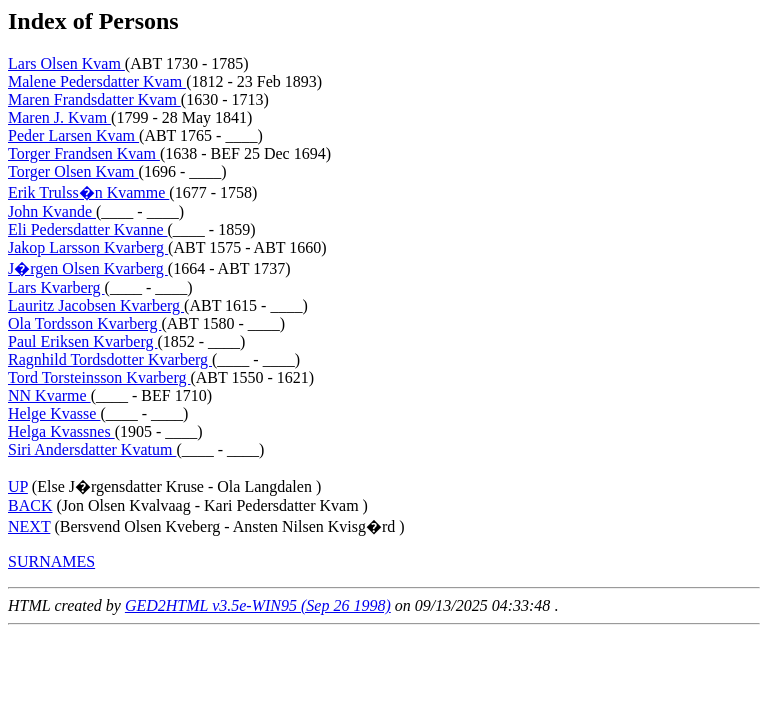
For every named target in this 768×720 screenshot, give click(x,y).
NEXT (29, 526)
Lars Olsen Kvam (66, 63)
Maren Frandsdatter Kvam (94, 99)
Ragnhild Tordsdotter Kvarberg (110, 359)
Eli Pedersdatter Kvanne (88, 229)
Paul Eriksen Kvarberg (82, 341)
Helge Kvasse (54, 413)
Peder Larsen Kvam (73, 135)
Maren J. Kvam (59, 117)
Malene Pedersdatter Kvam (97, 81)
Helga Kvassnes (61, 431)
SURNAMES (51, 561)
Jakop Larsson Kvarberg (88, 247)
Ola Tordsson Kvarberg (84, 323)
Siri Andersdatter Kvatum (92, 449)
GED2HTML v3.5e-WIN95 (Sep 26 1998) (258, 605)
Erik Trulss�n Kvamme (88, 192)
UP (18, 486)
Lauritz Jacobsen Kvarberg (96, 305)
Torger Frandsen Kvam (84, 153)
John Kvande (52, 211)
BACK (30, 505)
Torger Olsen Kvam (73, 171)
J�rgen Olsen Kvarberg (88, 268)
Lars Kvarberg (56, 287)
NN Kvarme (49, 395)
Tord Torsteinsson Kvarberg (99, 377)
